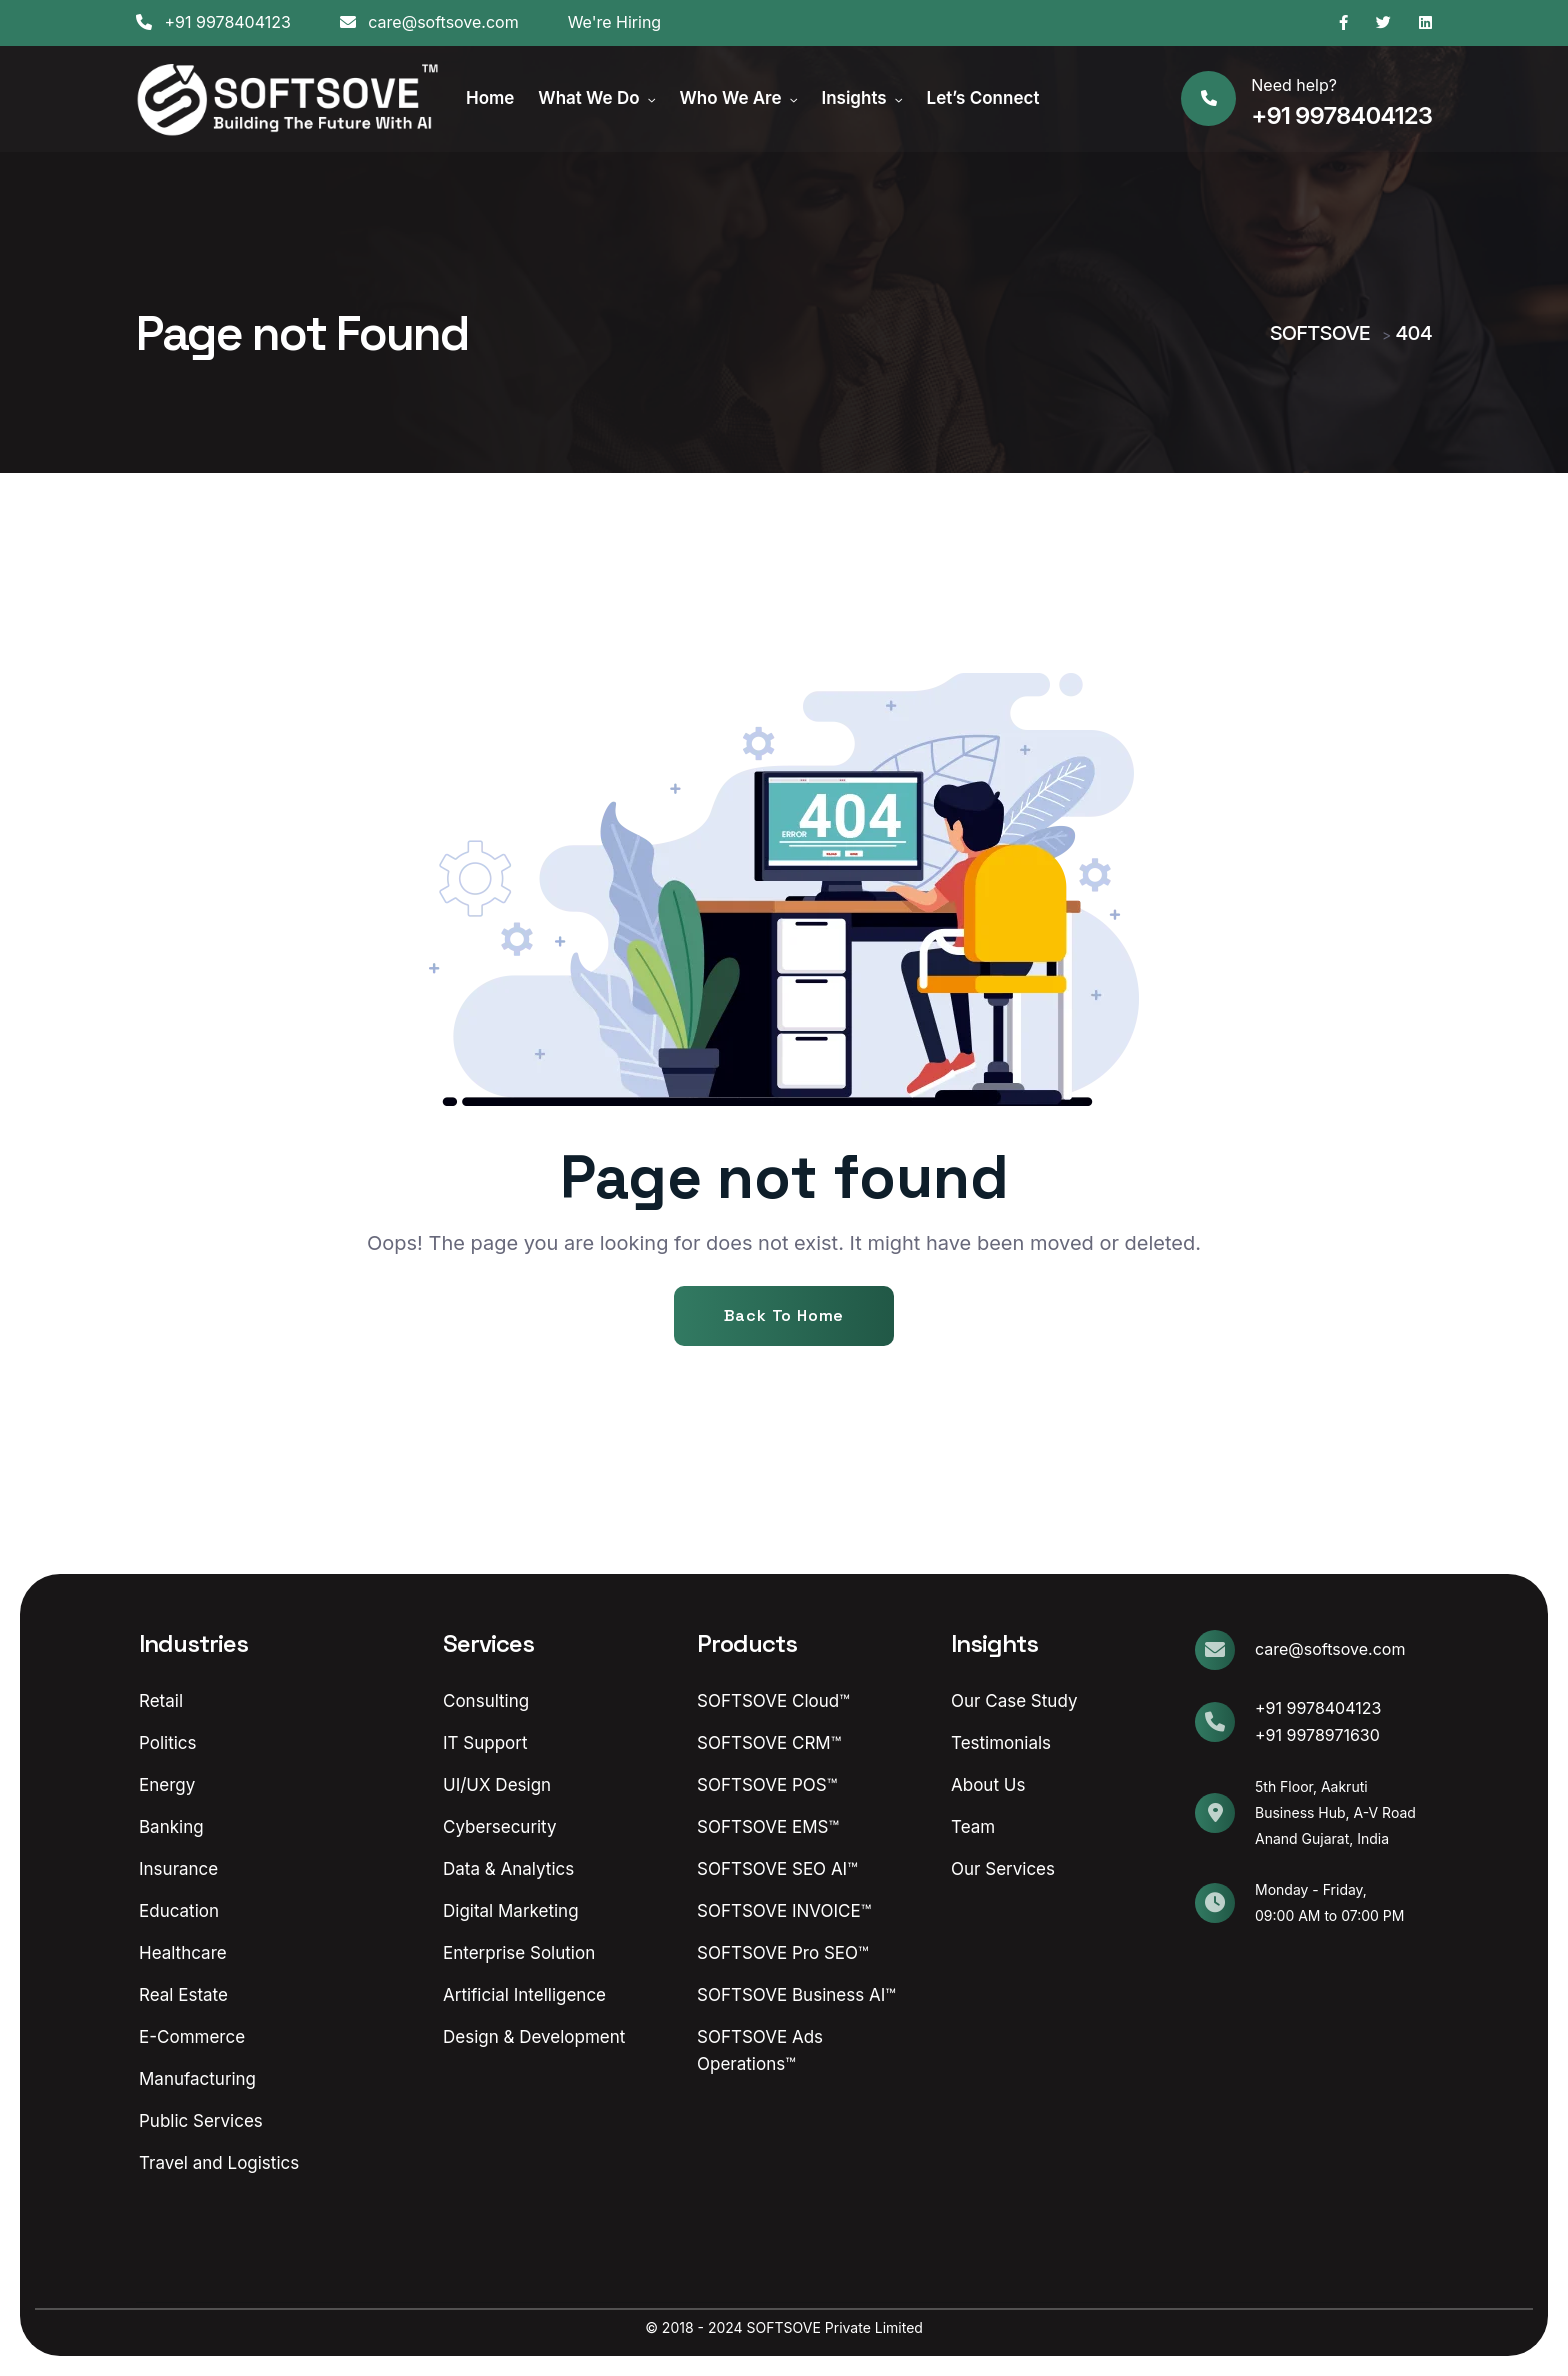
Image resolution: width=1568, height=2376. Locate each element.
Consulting (486, 1701)
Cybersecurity (500, 1827)
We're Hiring (615, 22)
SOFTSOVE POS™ (767, 1785)
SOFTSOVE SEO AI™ (777, 1869)
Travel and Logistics (219, 2163)
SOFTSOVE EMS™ (768, 1827)
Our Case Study (1014, 1701)
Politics (168, 1743)
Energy (167, 1785)
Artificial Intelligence (524, 1995)
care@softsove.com (429, 22)
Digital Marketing (511, 1911)
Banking (171, 1827)
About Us (988, 1785)
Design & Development (534, 2037)
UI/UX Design (497, 1785)
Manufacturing (197, 2079)
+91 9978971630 (1317, 1735)
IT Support (485, 1743)
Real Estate (183, 1995)
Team (973, 1827)
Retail (161, 1701)
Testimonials (1001, 1743)
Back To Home (784, 1315)
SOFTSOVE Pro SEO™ (782, 1953)
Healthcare (183, 1953)
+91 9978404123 (213, 22)
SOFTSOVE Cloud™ (773, 1701)
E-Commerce (192, 2037)
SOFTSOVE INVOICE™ (784, 1911)
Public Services (201, 2121)
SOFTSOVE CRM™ (769, 1743)
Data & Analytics (508, 1869)
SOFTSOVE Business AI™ (796, 1995)
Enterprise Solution (519, 1953)
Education (179, 1911)
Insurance (178, 1869)
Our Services (1003, 1869)
